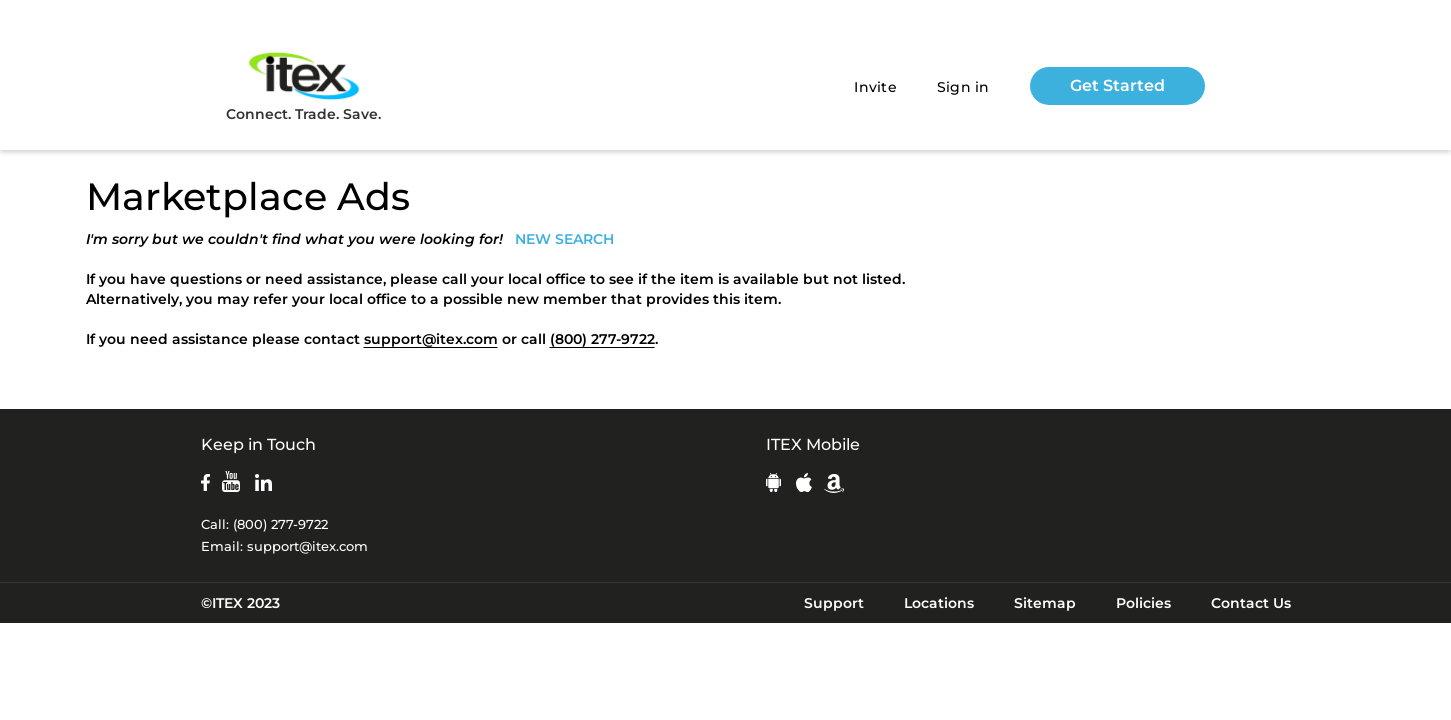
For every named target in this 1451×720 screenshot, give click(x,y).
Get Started (1117, 85)
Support (834, 603)
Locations (939, 603)
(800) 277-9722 (602, 339)
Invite (875, 87)
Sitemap (1045, 603)
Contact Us (1251, 603)
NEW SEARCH (564, 239)
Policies (1143, 603)
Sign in (963, 87)
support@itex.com (431, 339)
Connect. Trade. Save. (303, 85)
